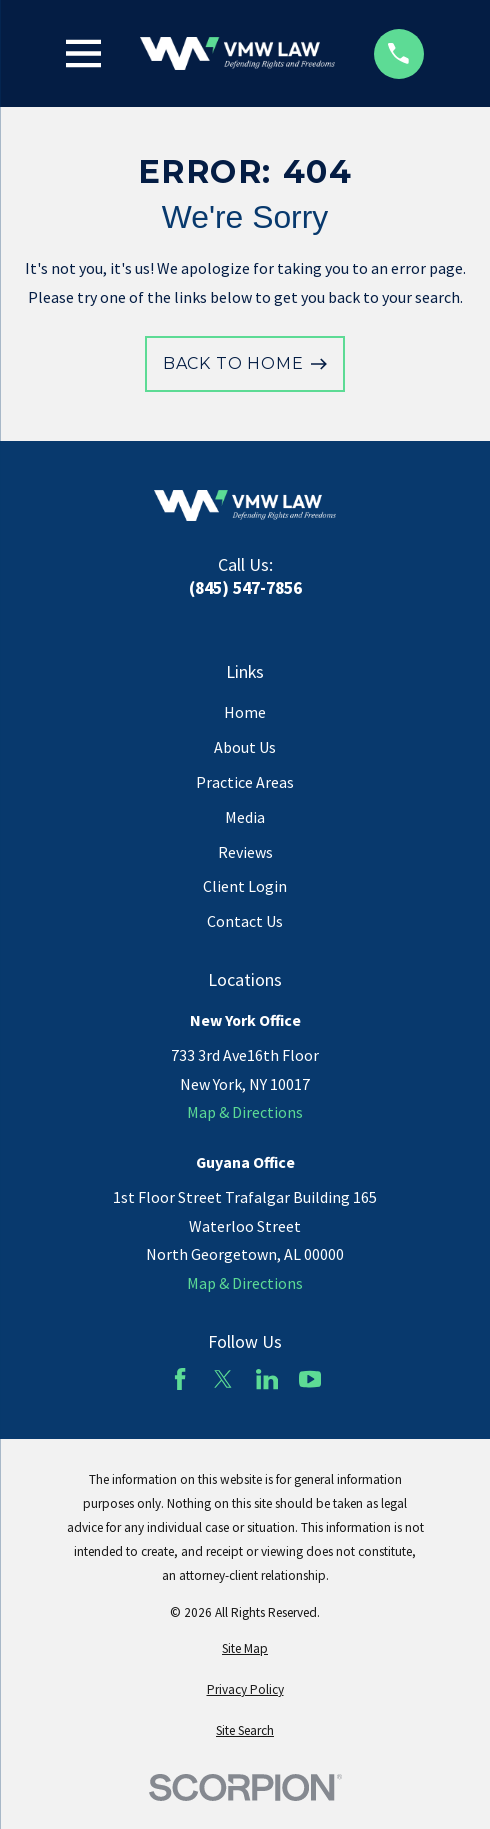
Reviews (245, 852)
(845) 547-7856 (245, 588)
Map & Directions (245, 1112)
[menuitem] (245, 1649)
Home (245, 712)
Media (245, 817)
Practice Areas (245, 782)
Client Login (245, 886)
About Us (245, 747)
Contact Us (245, 921)
